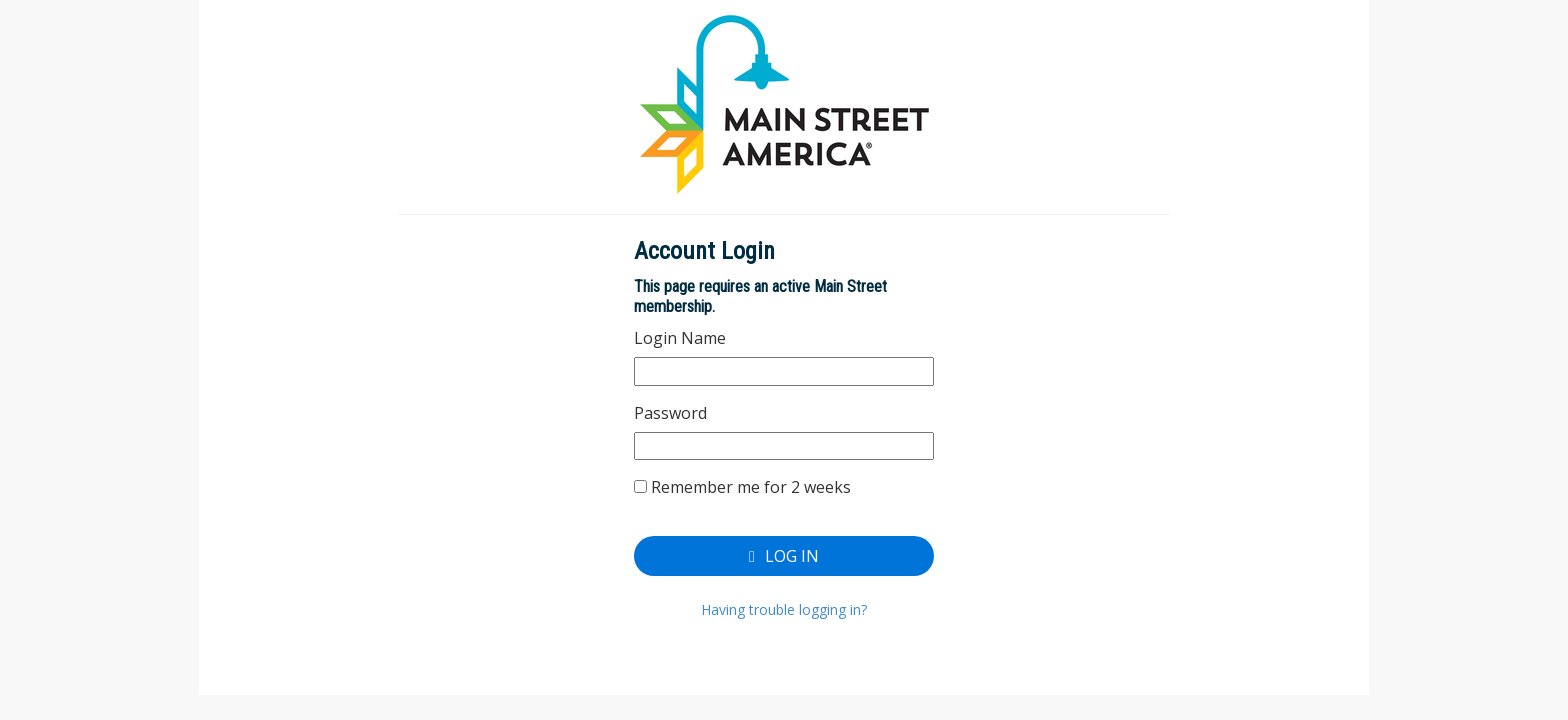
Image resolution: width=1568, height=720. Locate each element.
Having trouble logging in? (784, 609)
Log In (784, 556)
